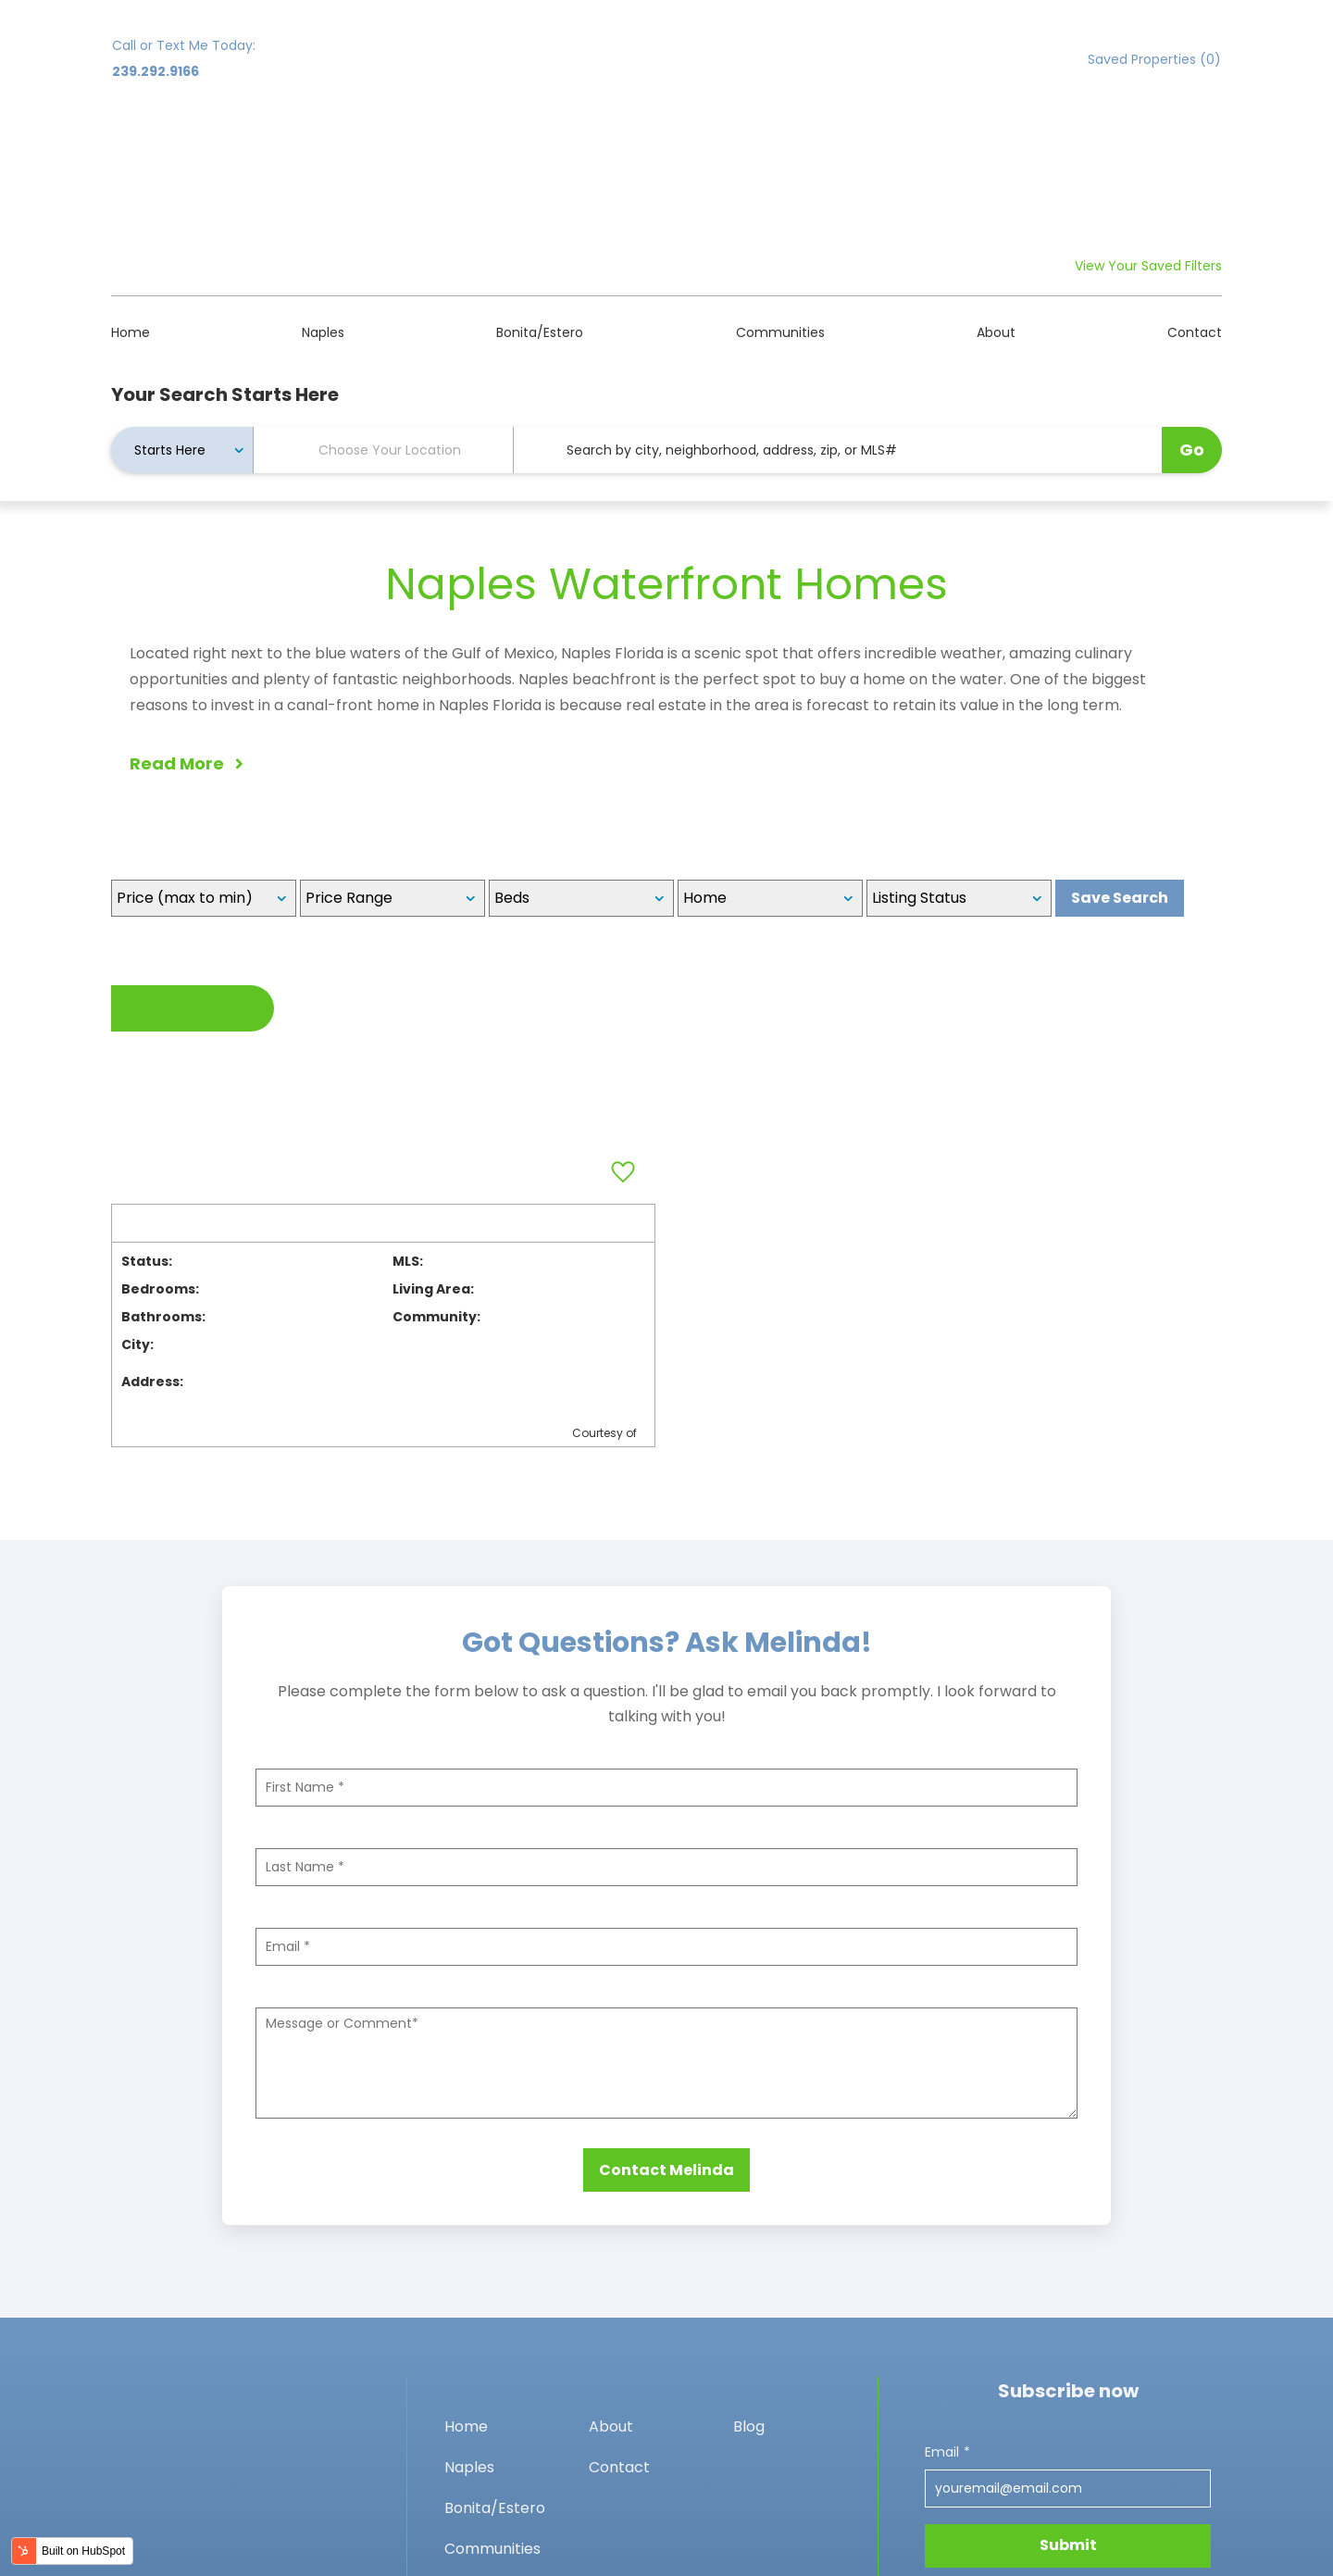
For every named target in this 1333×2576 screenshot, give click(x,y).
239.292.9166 (155, 71)
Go (1191, 266)
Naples (323, 149)
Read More (186, 580)
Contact (1194, 149)
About (996, 149)
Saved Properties (1154, 59)
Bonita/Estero (539, 149)
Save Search (1119, 714)
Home (130, 149)
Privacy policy (160, 2556)
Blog (749, 2253)
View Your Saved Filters (1148, 82)
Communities (780, 149)
